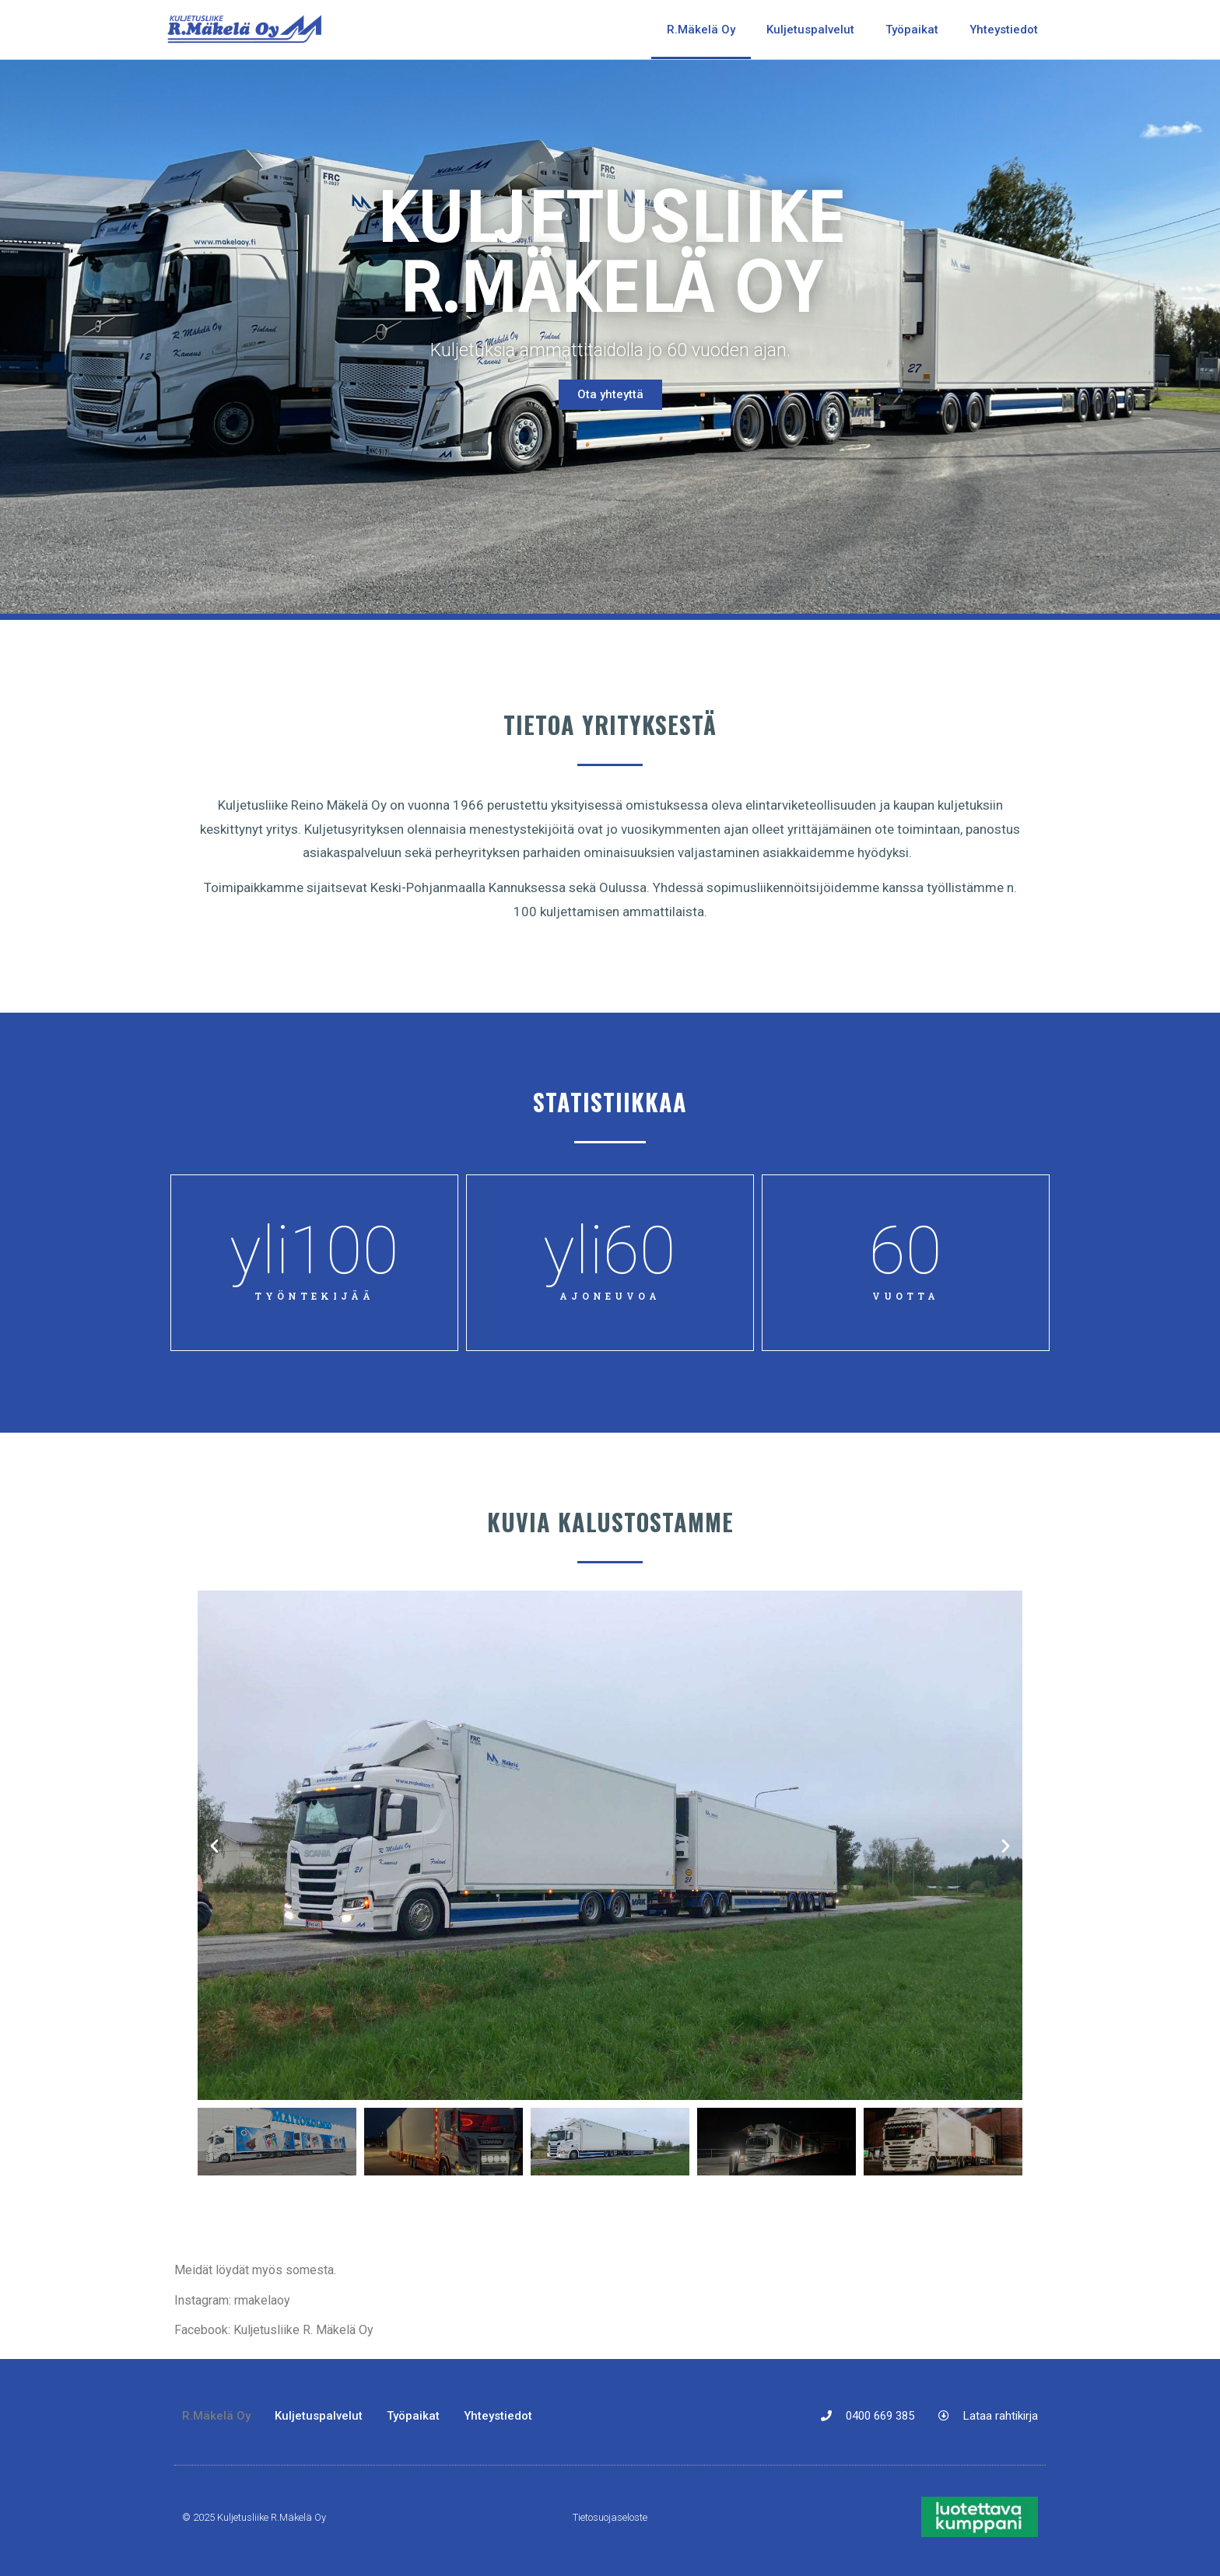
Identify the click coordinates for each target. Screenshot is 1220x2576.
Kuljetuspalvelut (810, 30)
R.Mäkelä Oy (701, 30)
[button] (214, 1845)
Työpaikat (911, 30)
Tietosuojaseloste (610, 2517)
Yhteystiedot (1003, 30)
